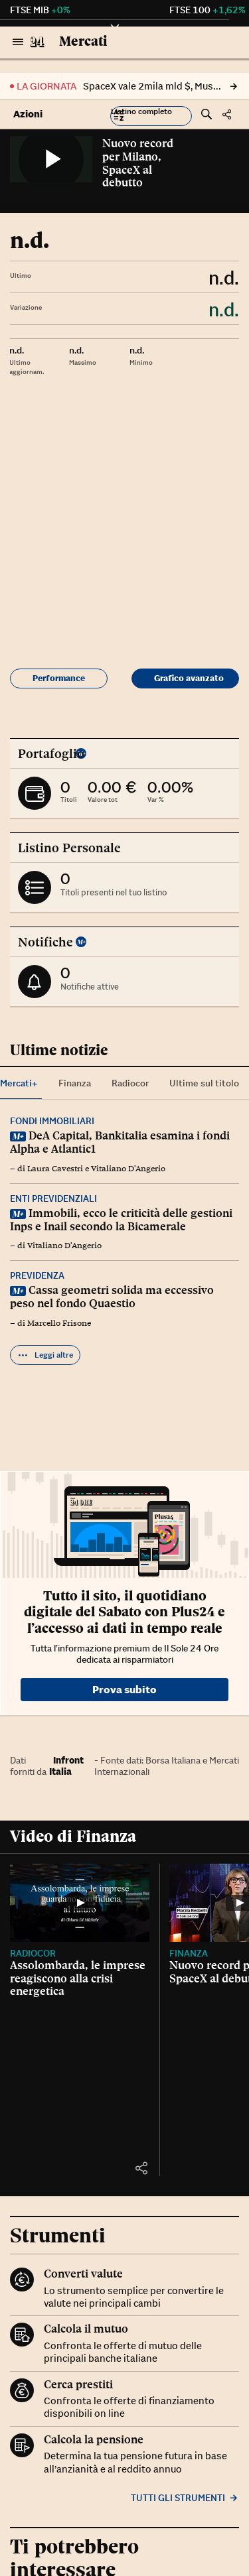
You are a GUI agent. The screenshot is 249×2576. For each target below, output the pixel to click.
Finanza (188, 1953)
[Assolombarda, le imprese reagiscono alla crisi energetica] (79, 1903)
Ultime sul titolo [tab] (204, 1083)
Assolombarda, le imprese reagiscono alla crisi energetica (77, 1978)
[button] (151, 116)
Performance (59, 678)
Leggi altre (45, 1355)
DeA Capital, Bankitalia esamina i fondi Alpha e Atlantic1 (120, 1142)
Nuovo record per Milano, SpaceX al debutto (137, 163)
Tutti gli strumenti (185, 2498)
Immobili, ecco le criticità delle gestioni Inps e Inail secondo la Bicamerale (121, 1220)
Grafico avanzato (189, 678)
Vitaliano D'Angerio (128, 1168)
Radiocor (33, 1953)
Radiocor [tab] (130, 1083)
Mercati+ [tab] (19, 1083)
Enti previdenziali (53, 1198)
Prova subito (124, 1689)
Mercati (83, 41)
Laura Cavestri (55, 1168)
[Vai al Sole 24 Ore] (37, 42)
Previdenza (37, 1275)
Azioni (27, 113)
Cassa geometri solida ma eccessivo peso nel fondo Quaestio (112, 1297)
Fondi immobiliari (52, 1121)
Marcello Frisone (59, 1323)
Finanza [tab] (74, 1083)
